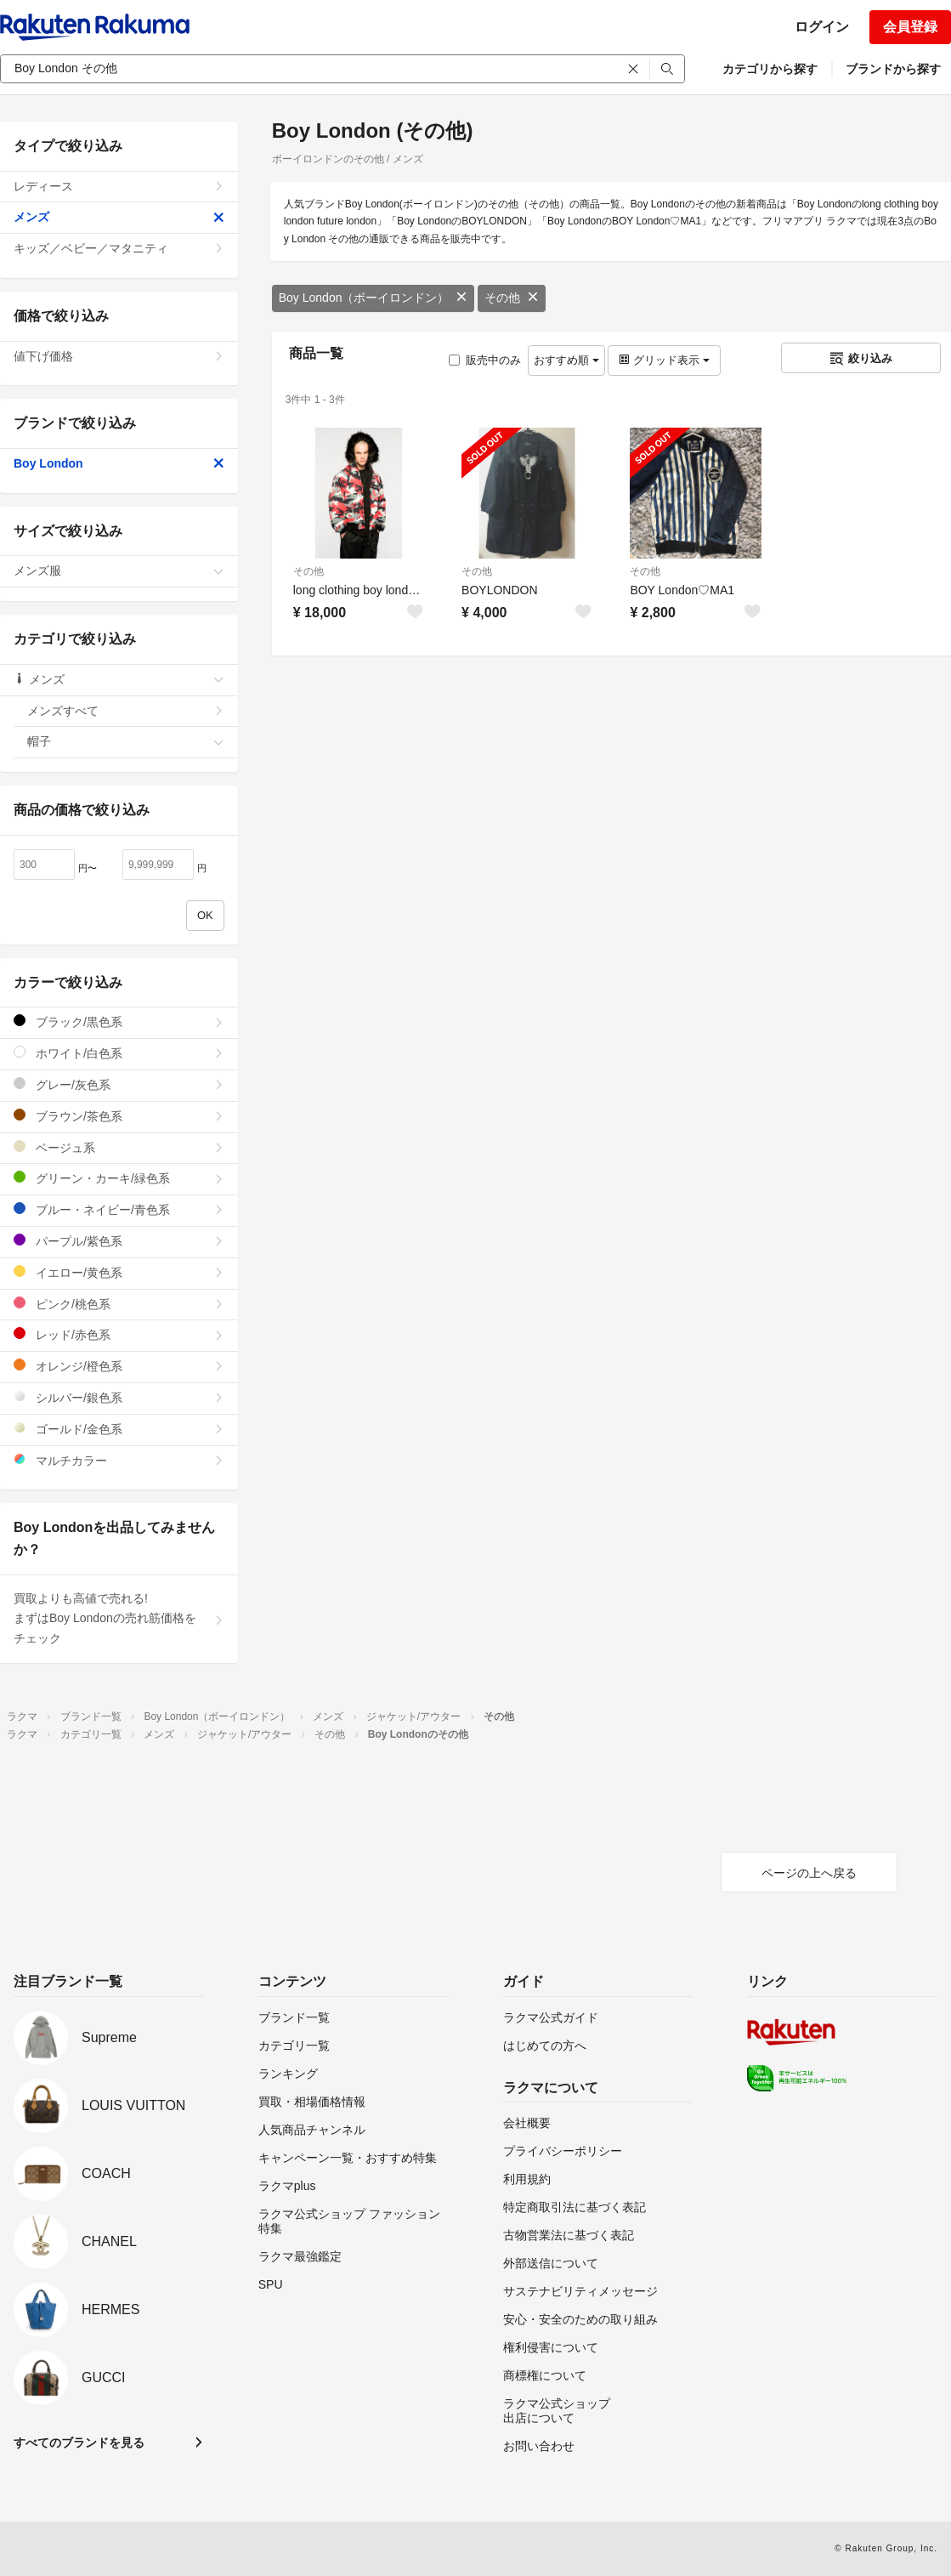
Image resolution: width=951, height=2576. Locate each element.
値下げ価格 (119, 356)
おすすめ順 (566, 360)
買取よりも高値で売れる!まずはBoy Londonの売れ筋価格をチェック (119, 1619)
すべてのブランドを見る (79, 2442)
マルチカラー (119, 1460)
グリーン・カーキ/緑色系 (119, 1178)
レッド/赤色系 (119, 1334)
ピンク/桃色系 (119, 1304)
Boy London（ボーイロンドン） (373, 297)
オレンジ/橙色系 (119, 1366)
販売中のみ (485, 360)
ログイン (822, 27)
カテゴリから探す (770, 69)
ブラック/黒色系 (119, 1021)
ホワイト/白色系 (119, 1053)
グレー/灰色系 (119, 1084)
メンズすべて (125, 711)
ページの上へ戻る (809, 1873)
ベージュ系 (119, 1147)
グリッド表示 (664, 360)
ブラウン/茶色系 (119, 1116)
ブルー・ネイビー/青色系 (119, 1209)
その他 (511, 297)
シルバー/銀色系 (119, 1397)
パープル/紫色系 (119, 1241)
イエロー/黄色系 (119, 1272)
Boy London (119, 463)
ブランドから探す (893, 69)
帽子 (125, 741)
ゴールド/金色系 (119, 1428)
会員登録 (910, 27)
